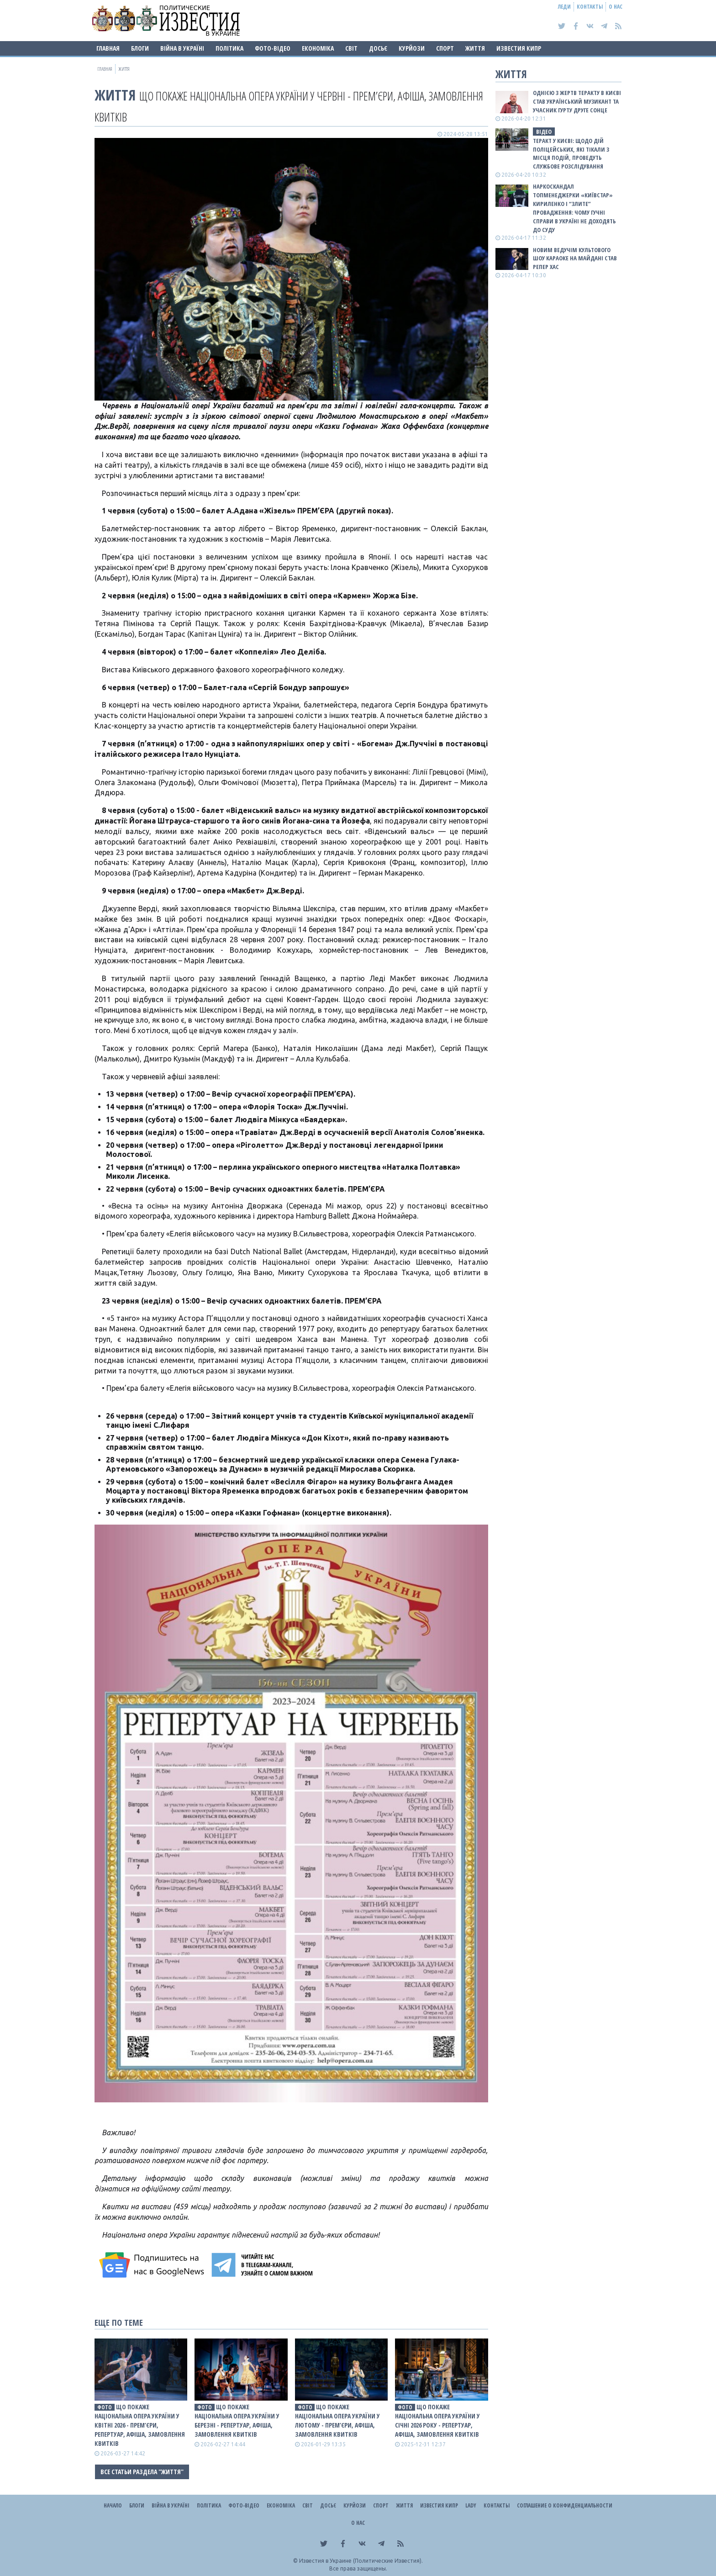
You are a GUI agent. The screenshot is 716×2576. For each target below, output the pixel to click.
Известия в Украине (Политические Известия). (361, 2561)
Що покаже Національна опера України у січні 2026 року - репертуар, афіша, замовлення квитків (437, 2420)
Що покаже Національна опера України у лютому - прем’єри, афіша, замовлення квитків (337, 2420)
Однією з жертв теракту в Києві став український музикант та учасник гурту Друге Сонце (577, 101)
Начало (113, 2505)
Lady (470, 2505)
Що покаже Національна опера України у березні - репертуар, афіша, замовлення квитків (237, 2420)
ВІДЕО (544, 131)
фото (104, 2407)
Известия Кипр (518, 48)
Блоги (140, 48)
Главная (108, 48)
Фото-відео (272, 48)
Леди (564, 7)
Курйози (412, 48)
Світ (351, 48)
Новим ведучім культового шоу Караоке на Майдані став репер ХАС (575, 258)
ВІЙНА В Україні (182, 48)
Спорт (445, 48)
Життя (475, 48)
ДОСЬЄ (378, 48)
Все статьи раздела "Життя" (142, 2471)
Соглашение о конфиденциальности (564, 2505)
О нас (615, 7)
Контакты (590, 7)
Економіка (318, 48)
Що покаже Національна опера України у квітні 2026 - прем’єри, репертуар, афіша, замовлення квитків (140, 2425)
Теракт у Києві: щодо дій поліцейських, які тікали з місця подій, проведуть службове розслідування (571, 154)
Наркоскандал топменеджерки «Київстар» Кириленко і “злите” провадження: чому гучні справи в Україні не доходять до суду (574, 207)
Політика (229, 48)
